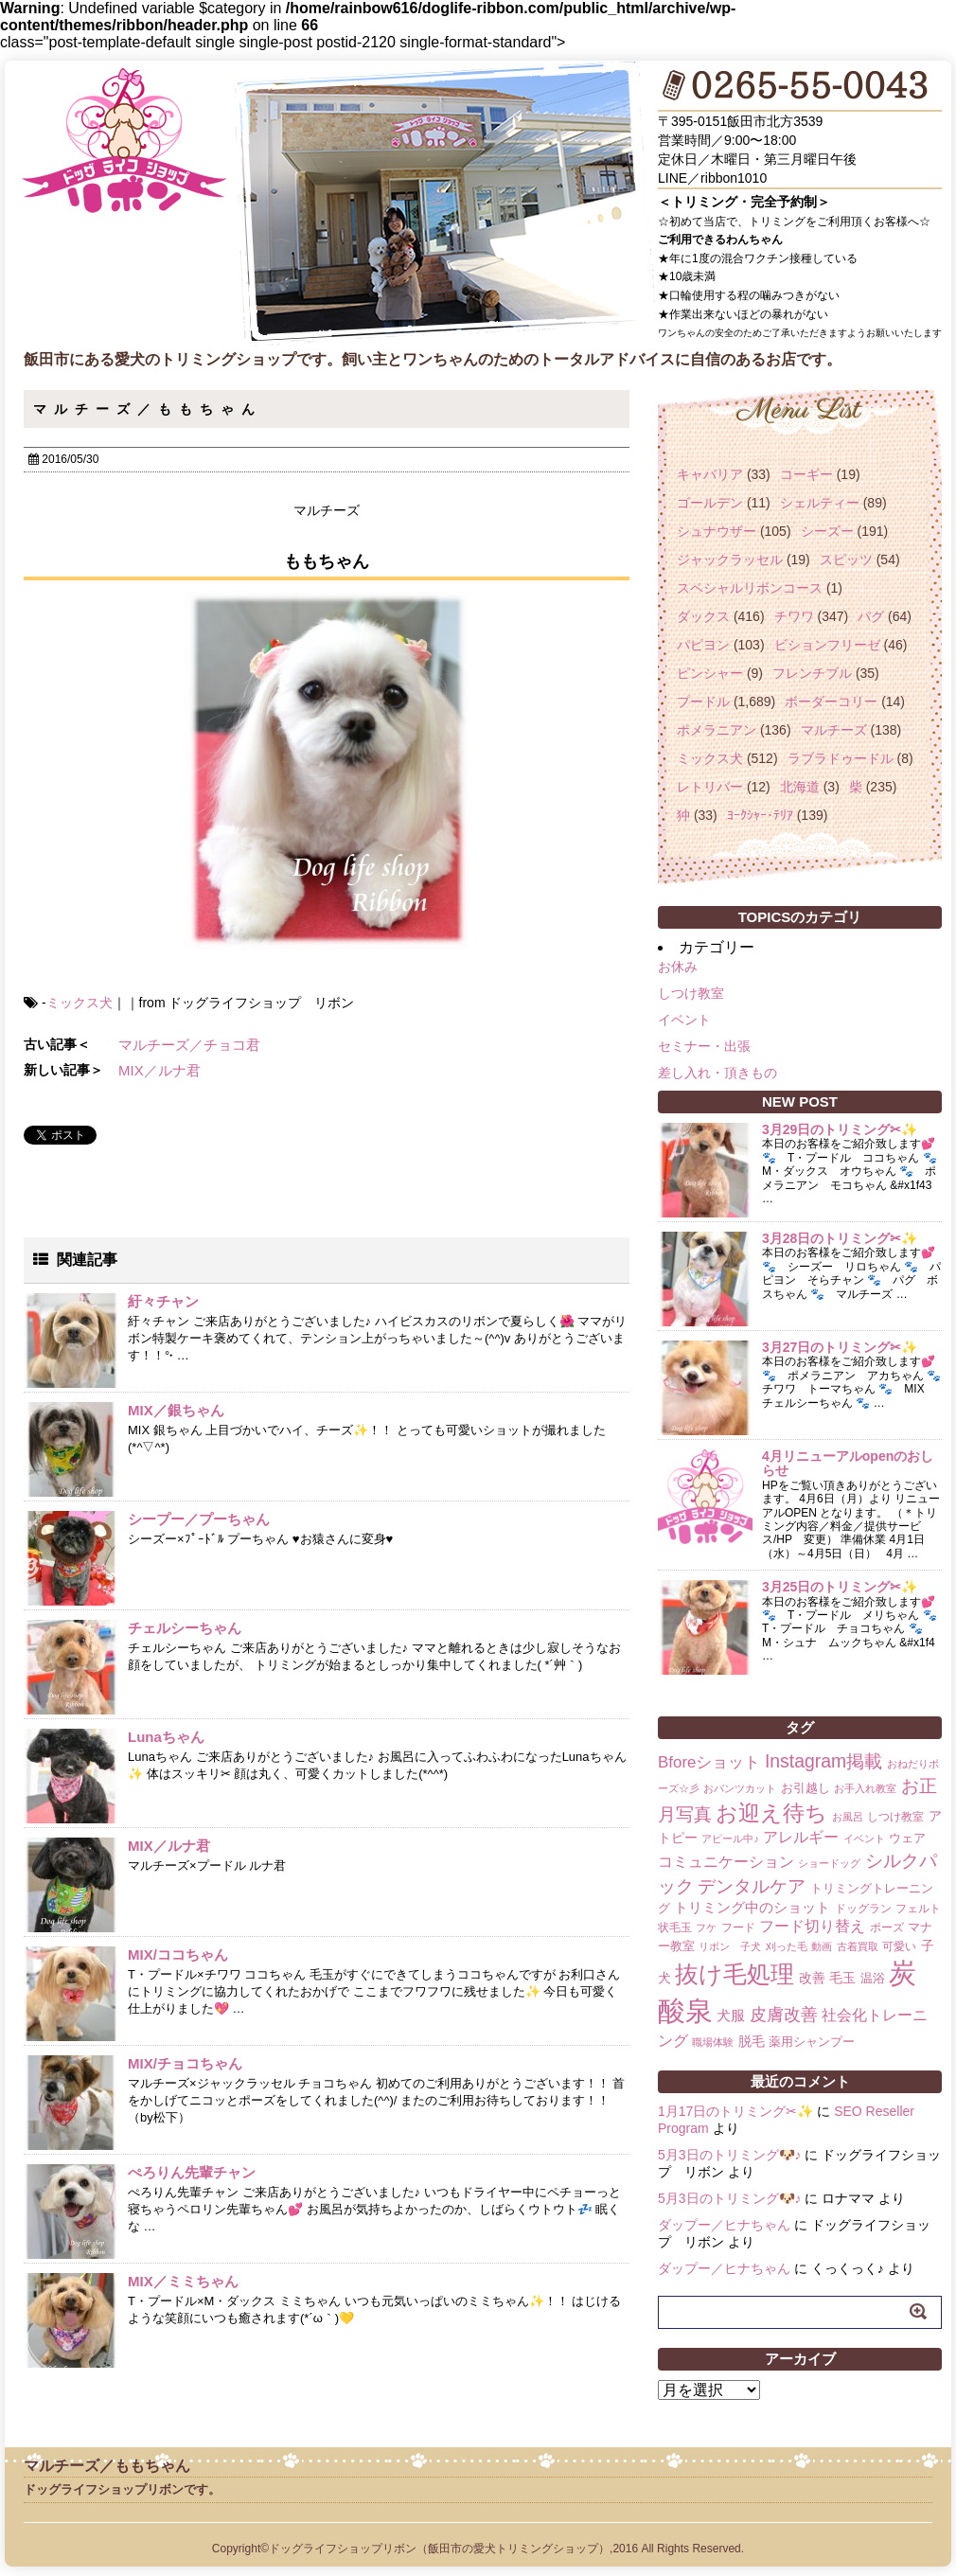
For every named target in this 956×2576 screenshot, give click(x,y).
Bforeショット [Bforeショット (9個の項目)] (709, 1762)
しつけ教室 (691, 993)
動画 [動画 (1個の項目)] (821, 1946)
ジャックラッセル (730, 559)
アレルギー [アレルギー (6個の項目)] (801, 1837)
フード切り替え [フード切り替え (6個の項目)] (812, 1926)
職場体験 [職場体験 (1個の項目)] (713, 2042)
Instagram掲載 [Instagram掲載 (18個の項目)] (823, 1760)
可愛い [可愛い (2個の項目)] (899, 1946)
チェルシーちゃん (184, 1628)
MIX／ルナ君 (159, 1070)
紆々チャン (163, 1301)
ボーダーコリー (831, 701)
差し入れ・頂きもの (717, 1072)
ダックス (703, 616)
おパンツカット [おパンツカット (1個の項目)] (739, 1788)
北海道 (800, 786)
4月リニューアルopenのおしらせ (847, 1463)
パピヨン (703, 644)
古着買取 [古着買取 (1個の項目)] (857, 1946)
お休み (678, 966)
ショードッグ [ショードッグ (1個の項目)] (829, 1863)
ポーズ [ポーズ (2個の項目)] (887, 1927)
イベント (684, 1019)
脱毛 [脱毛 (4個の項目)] (751, 2041)
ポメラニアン (716, 729)
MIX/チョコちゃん (185, 2063)
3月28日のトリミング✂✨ (839, 1238)
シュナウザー (716, 531)
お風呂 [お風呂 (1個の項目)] (847, 1816)
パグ (871, 616)
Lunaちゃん (166, 1737)
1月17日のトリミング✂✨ (735, 2111)
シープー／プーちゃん (199, 1519)
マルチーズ (834, 729)
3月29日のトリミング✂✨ (839, 1129)
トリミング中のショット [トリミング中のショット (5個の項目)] (752, 1907)
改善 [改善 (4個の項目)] (812, 1977)
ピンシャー (710, 673)
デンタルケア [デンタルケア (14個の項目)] (752, 1886)
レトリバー (710, 786)
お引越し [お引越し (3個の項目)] (805, 1788)
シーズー (827, 531)
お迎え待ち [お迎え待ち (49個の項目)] (771, 1813)
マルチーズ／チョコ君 (189, 1045)
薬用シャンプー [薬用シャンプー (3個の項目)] (812, 2041)
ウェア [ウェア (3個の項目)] (907, 1838)
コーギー (806, 474)
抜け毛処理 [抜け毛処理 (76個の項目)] (734, 1974)
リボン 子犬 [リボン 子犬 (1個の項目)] (730, 1946)
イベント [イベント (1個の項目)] (864, 1838)
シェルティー (819, 502)
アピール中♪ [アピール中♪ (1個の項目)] (729, 1838)
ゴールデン (710, 502)
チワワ (794, 616)
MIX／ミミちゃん (183, 2281)
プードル (703, 701)
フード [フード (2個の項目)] (738, 1927)
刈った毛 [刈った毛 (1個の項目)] (786, 1946)
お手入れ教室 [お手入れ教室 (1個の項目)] (865, 1788)
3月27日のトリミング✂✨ (839, 1347)
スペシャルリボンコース (750, 587)
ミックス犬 (79, 1002)
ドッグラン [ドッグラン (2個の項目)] (863, 1908)
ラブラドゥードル (841, 758)
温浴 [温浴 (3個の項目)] (872, 1978)
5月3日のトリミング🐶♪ (730, 2154)
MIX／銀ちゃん (176, 1410)
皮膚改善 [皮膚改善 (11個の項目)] (784, 2014)
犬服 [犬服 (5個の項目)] (731, 2015)
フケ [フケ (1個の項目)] (706, 1927)
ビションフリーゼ (827, 644)
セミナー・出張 (704, 1046)
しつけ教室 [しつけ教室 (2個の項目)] (895, 1816)
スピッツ (846, 559)
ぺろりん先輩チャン (192, 2172)
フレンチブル (812, 673)
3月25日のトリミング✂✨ (839, 1586)
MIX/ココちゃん (178, 1954)
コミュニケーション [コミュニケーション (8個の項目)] (726, 1861)
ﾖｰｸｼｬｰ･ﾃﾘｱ (760, 815)
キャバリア (710, 474)
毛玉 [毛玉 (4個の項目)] (842, 1977)
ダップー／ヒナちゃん (724, 2224)
